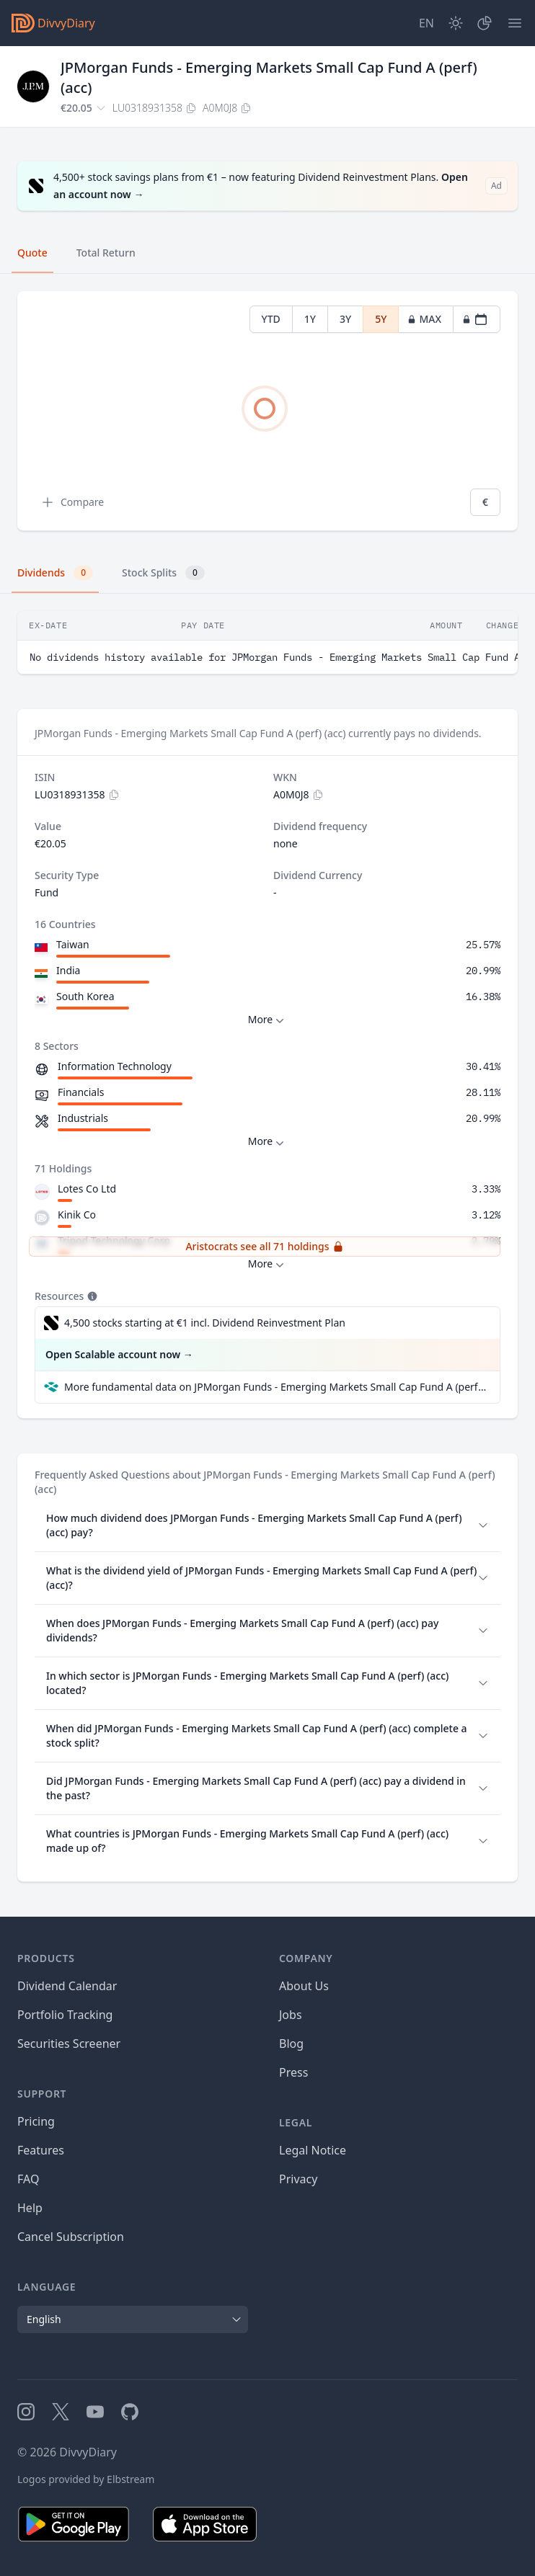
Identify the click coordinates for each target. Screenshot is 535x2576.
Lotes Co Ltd (87, 1188)
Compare (72, 502)
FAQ (28, 2179)
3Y (345, 319)
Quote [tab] (32, 252)
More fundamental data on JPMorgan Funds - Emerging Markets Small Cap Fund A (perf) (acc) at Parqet (276, 1387)
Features (40, 2150)
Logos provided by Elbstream (85, 2479)
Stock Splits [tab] (163, 573)
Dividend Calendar (67, 1986)
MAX (424, 319)
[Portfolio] (485, 23)
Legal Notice (312, 2150)
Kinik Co (77, 1214)
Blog (291, 2043)
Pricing (36, 2121)
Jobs (290, 2015)
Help (30, 2208)
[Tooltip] (91, 1296)
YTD (271, 319)
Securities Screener (68, 2043)
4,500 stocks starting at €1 (204, 1323)
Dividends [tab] (55, 573)
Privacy (298, 2179)
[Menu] (514, 23)
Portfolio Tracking (64, 2015)
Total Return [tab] (106, 252)
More (268, 1020)
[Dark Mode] (456, 23)
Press (293, 2072)
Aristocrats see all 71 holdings (264, 1246)
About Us (304, 1986)
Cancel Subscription (70, 2237)
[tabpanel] (267, 411)
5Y (380, 319)
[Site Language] (426, 23)
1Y (310, 319)
